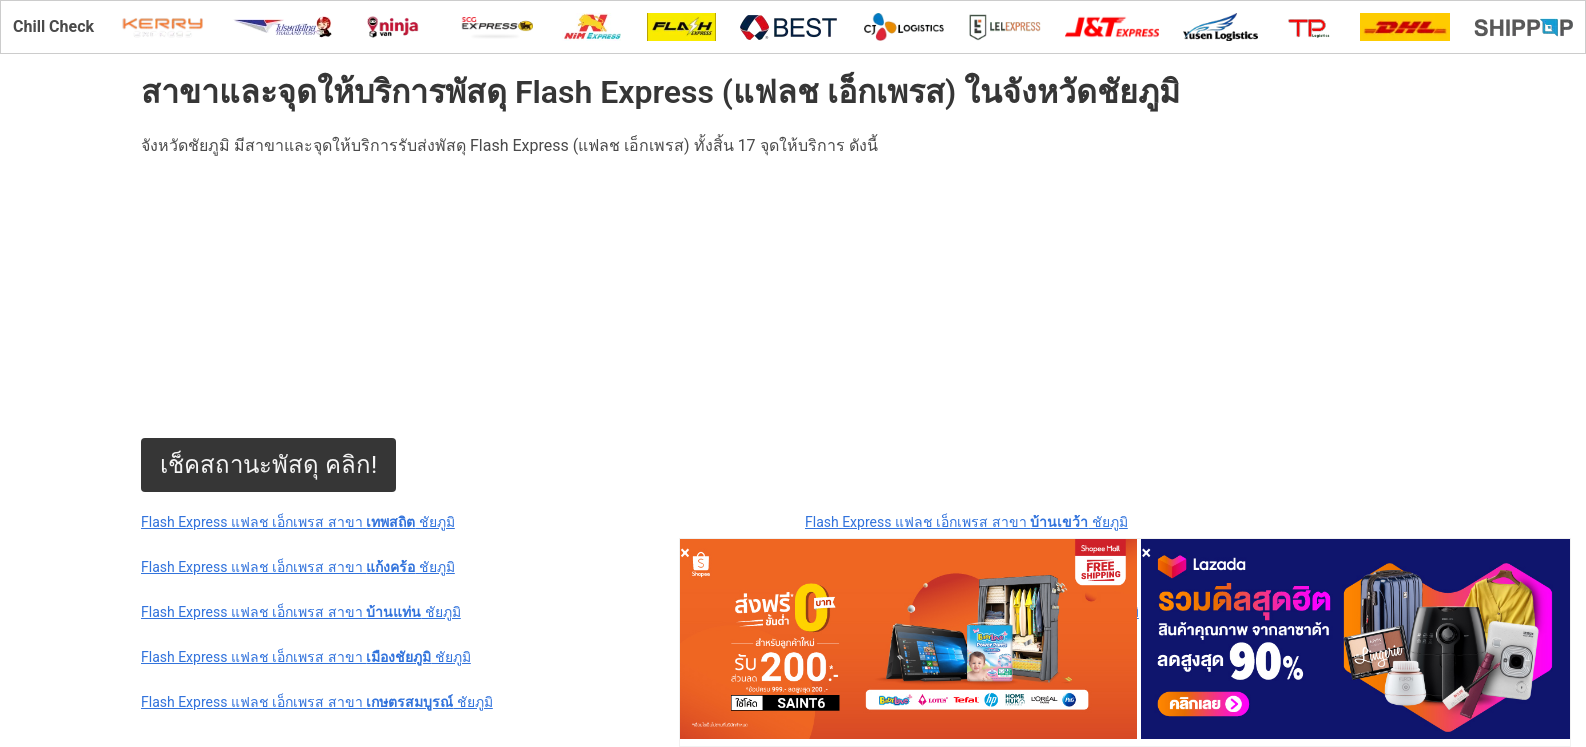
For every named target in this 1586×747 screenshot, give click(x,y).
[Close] (685, 552)
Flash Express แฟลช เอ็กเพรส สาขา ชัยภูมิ (298, 522)
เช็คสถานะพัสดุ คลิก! (268, 465)
